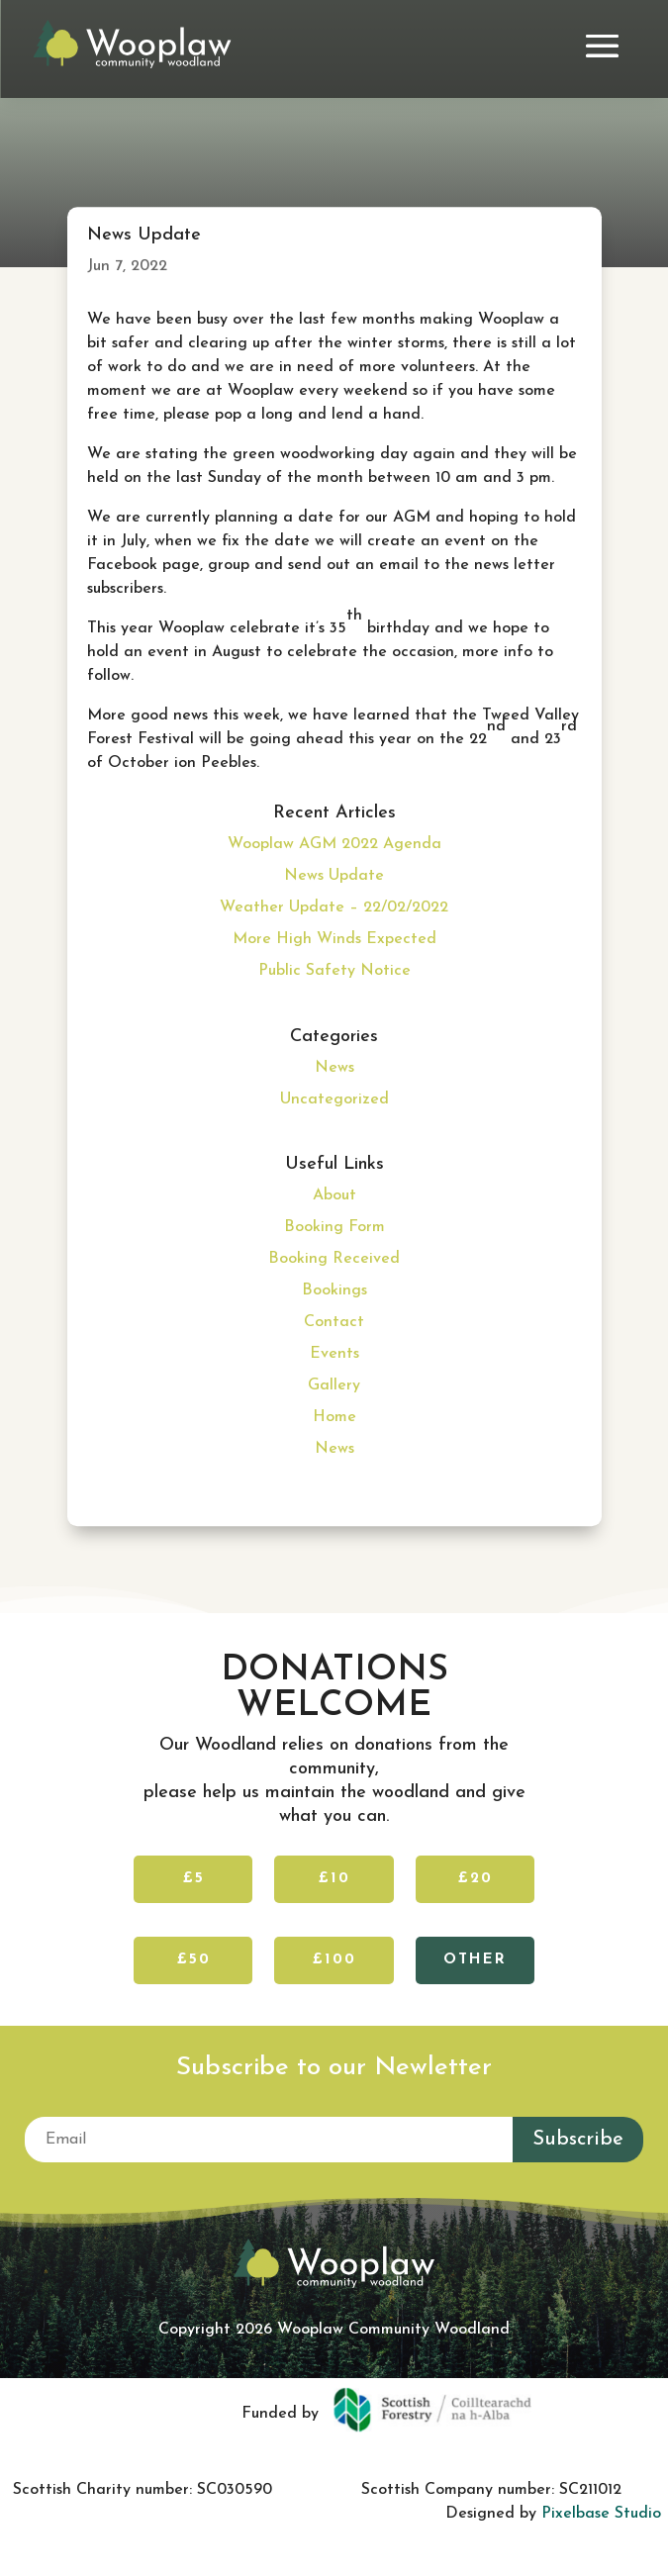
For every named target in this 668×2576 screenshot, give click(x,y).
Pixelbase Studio (601, 2514)
